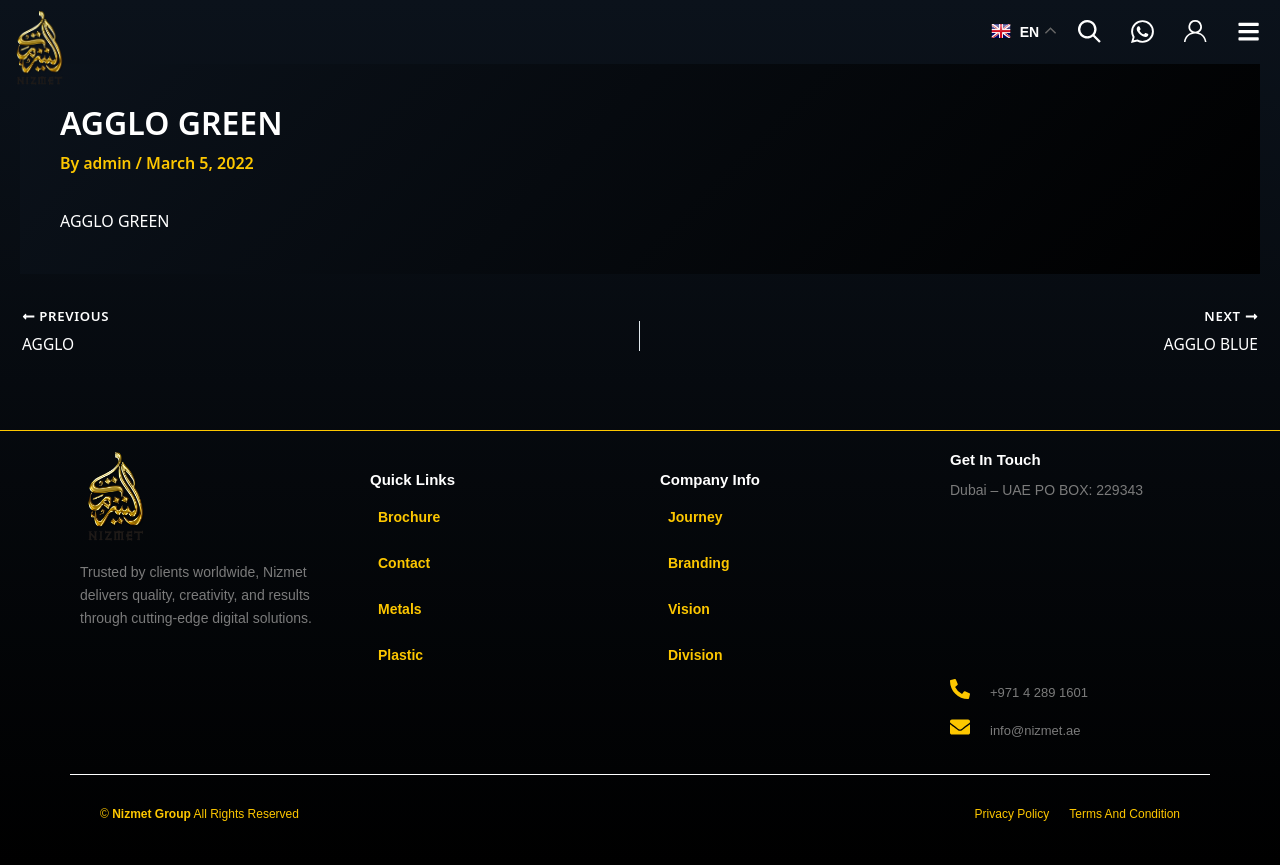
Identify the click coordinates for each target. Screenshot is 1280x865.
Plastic (400, 655)
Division (695, 655)
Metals (400, 609)
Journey (695, 517)
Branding (698, 563)
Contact (404, 563)
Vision (689, 609)
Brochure (409, 517)
